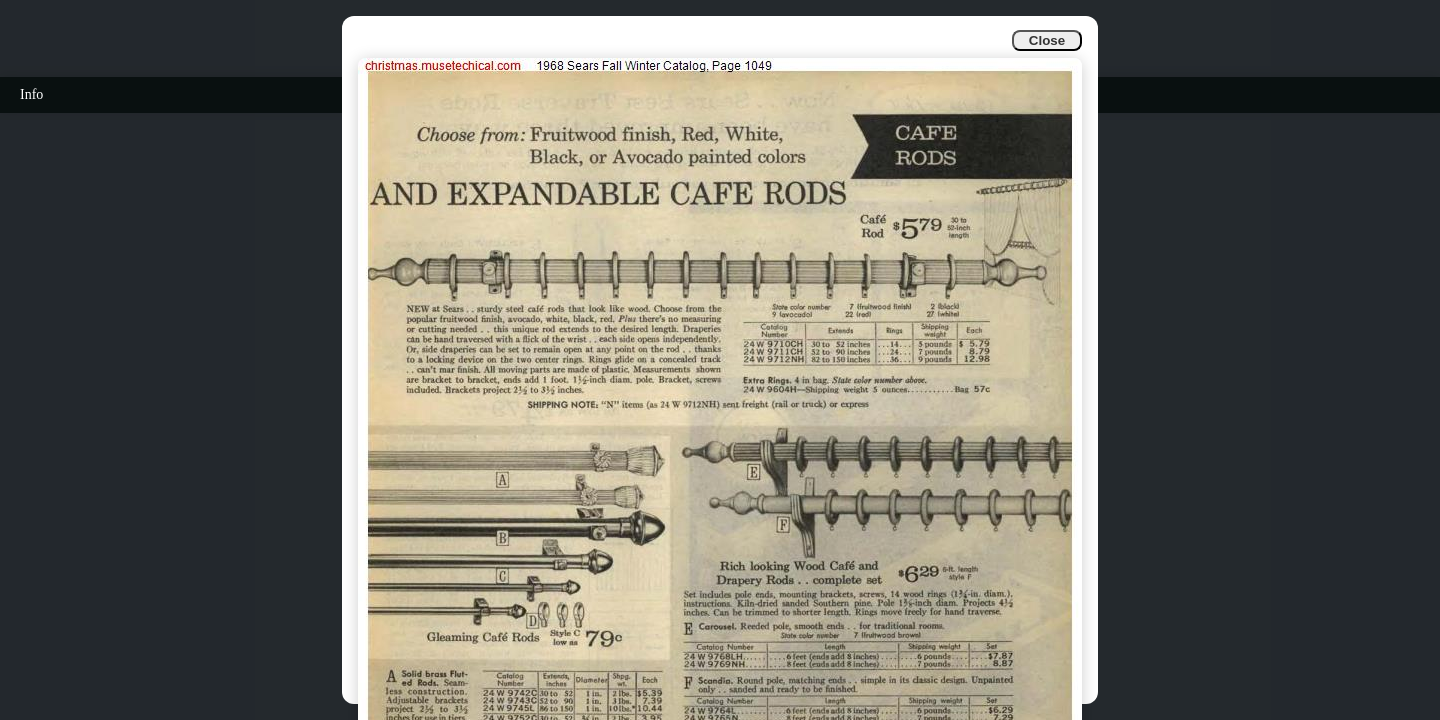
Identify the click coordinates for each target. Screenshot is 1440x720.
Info (31, 94)
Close (1047, 40)
